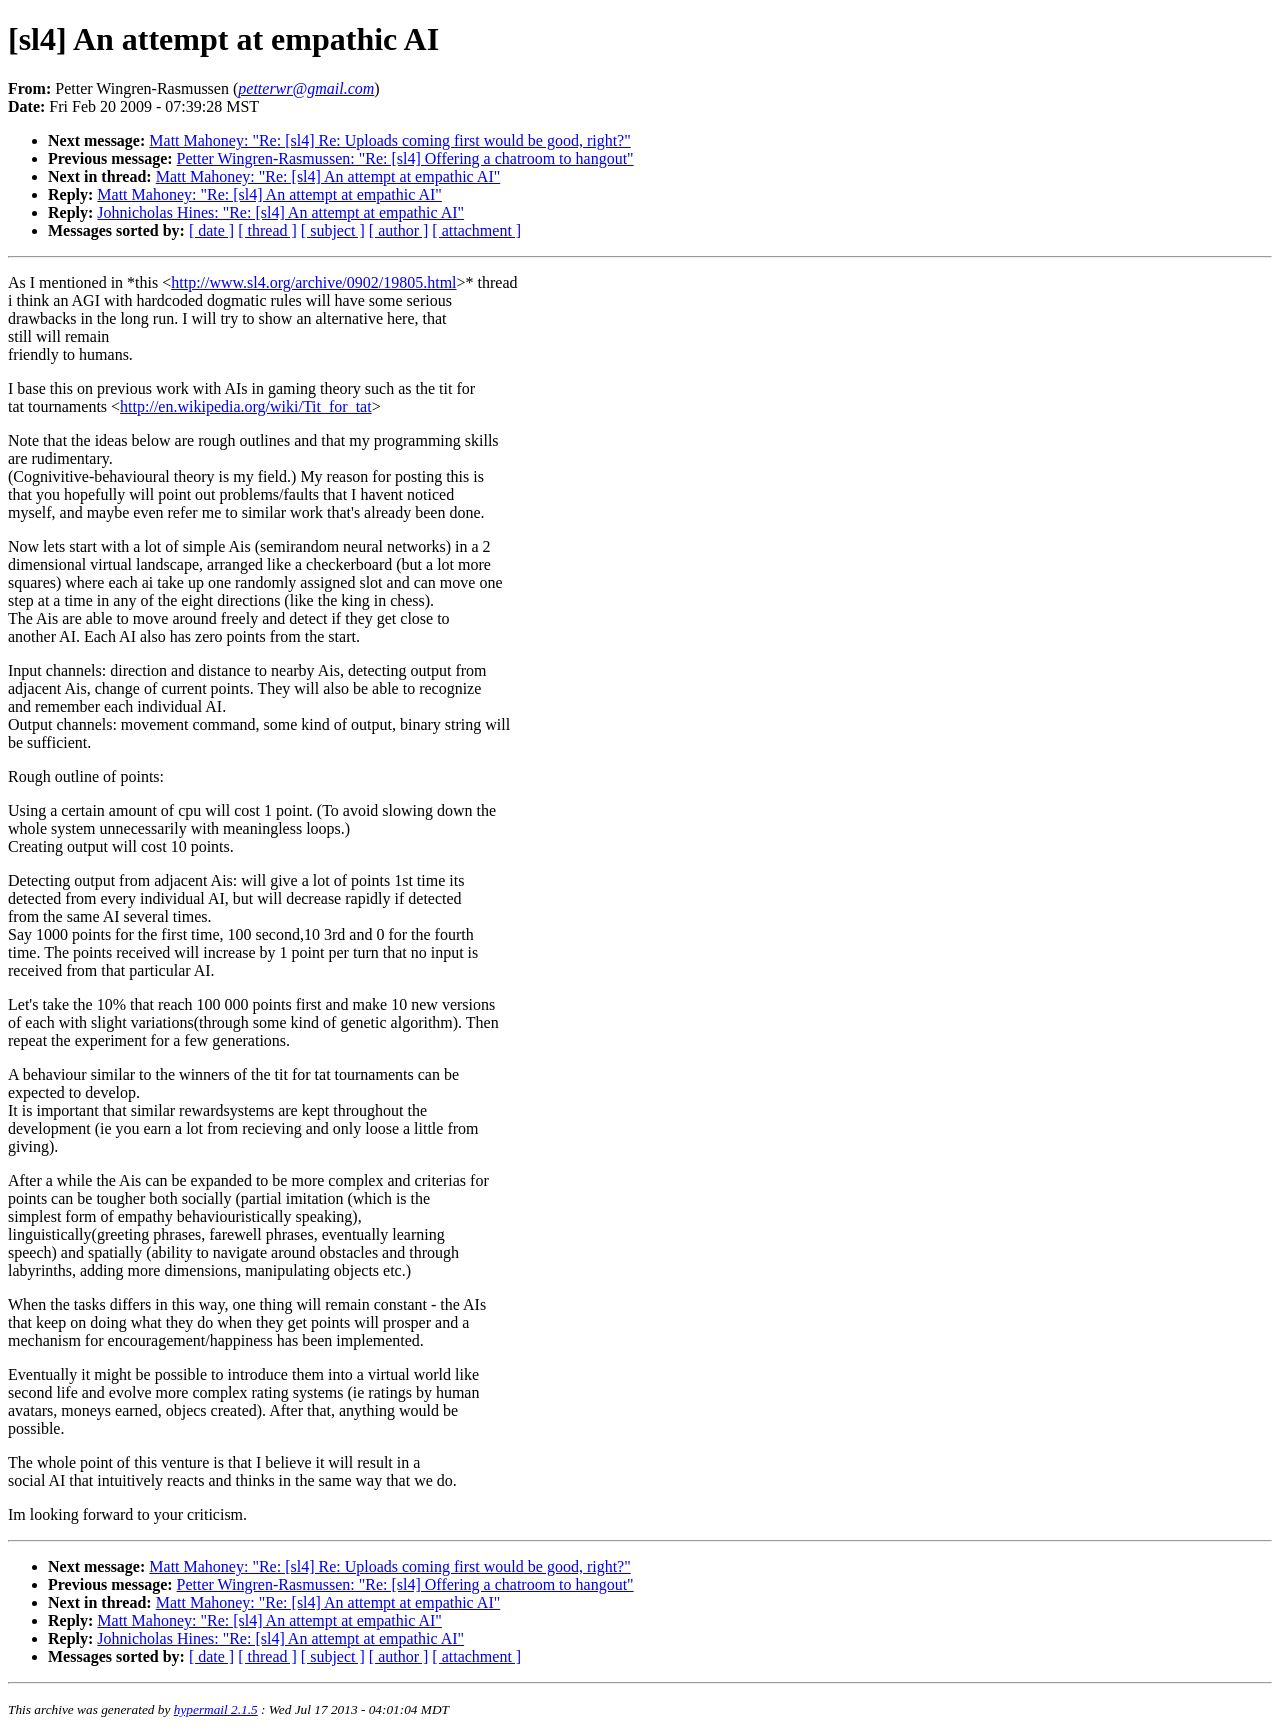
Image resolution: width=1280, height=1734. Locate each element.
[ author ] (399, 230)
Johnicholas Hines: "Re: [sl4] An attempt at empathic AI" (280, 212)
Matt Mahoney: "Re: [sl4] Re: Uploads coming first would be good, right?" (389, 140)
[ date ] (211, 230)
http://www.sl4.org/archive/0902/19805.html (313, 282)
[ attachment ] (476, 230)
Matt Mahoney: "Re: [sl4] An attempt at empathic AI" (328, 176)
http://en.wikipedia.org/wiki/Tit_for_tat (246, 406)
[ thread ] (267, 230)
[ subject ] (333, 230)
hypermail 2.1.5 (216, 1709)
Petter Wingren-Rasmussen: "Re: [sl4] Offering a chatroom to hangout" (405, 158)
